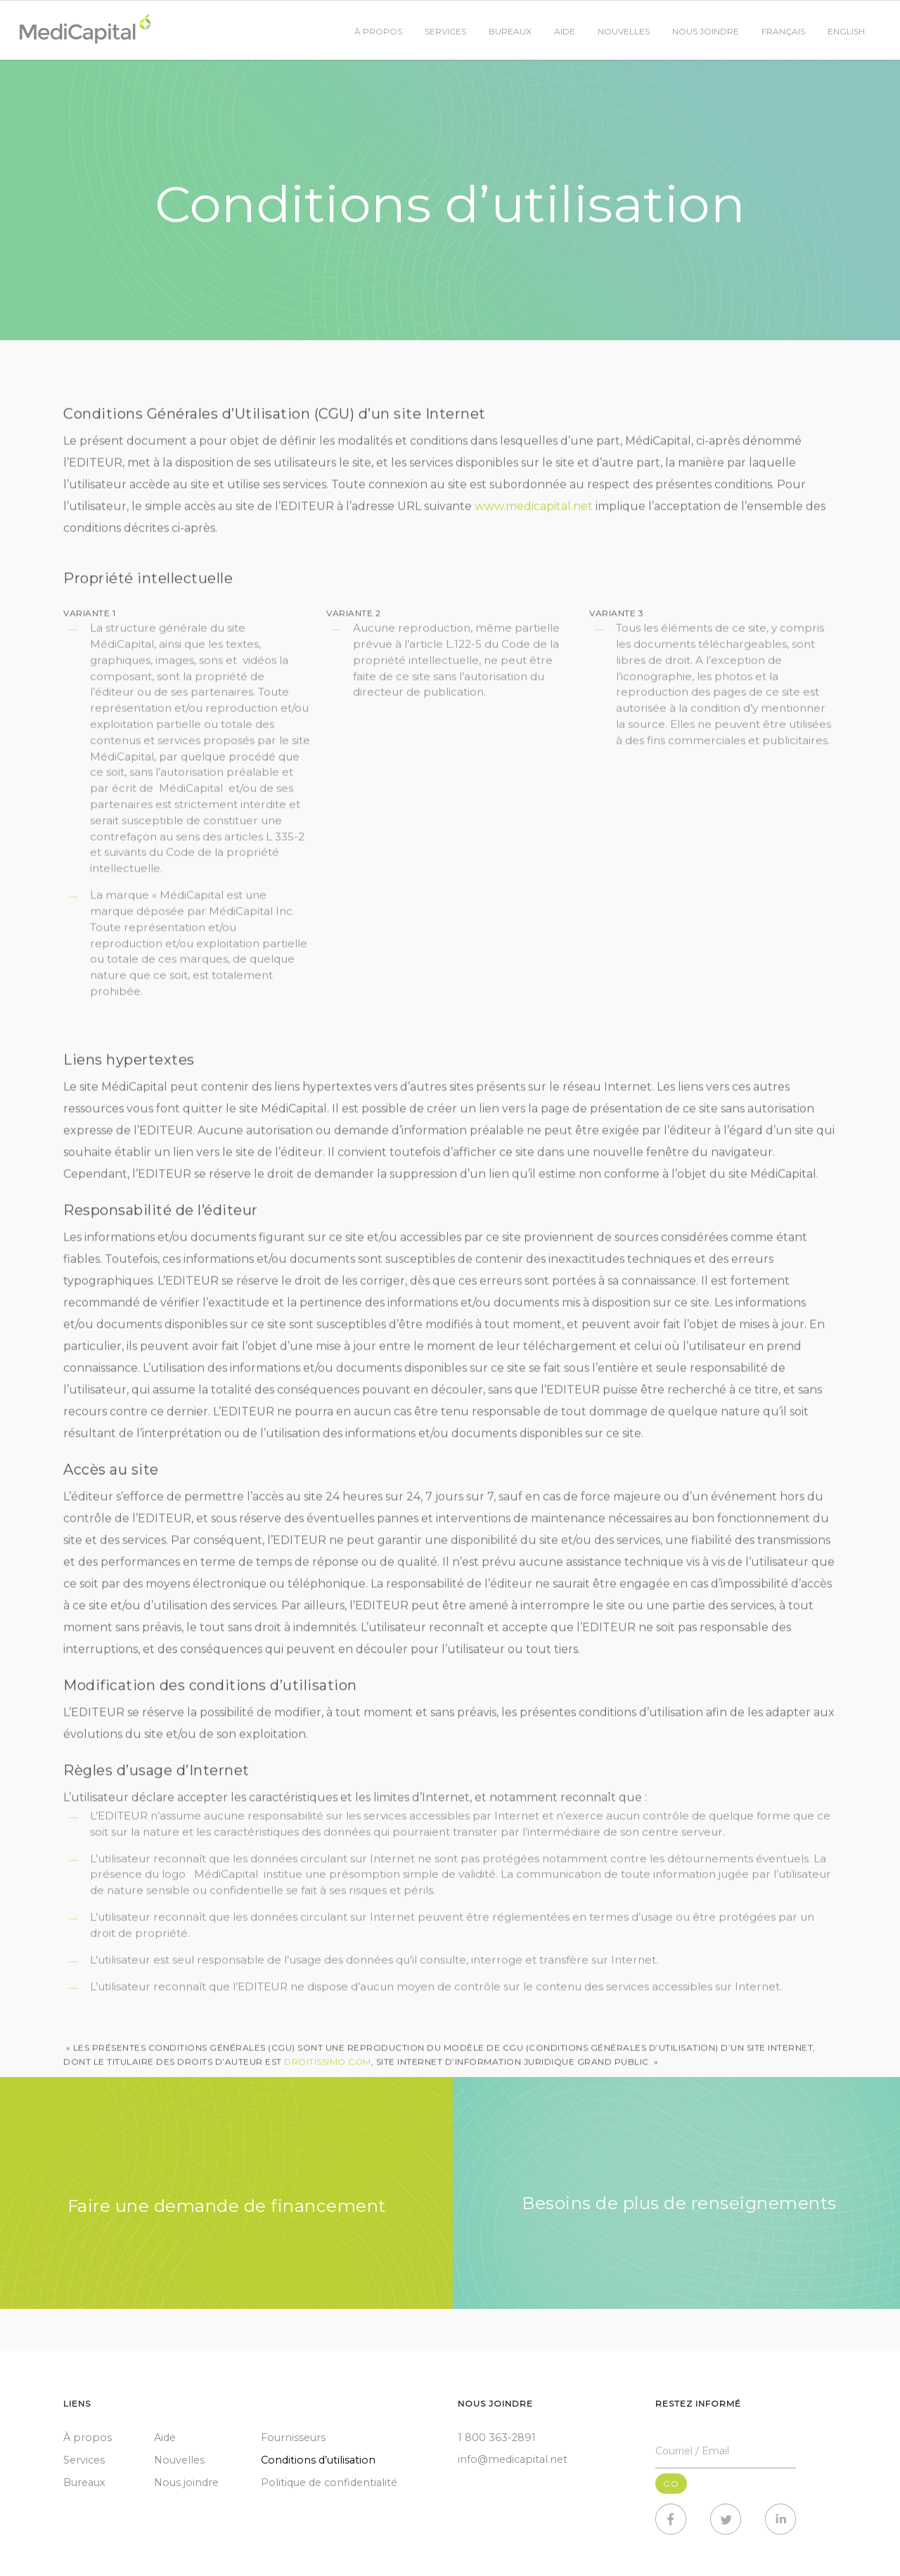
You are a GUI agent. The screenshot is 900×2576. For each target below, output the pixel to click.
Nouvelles (624, 31)
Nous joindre (705, 31)
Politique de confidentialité (329, 2482)
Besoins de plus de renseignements (679, 2202)
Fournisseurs (293, 2437)
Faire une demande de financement (227, 2205)
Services (445, 31)
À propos (378, 31)
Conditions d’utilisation (318, 2460)
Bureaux (510, 31)
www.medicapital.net (534, 511)
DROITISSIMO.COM (327, 2067)
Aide (564, 31)
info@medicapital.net (512, 2459)
